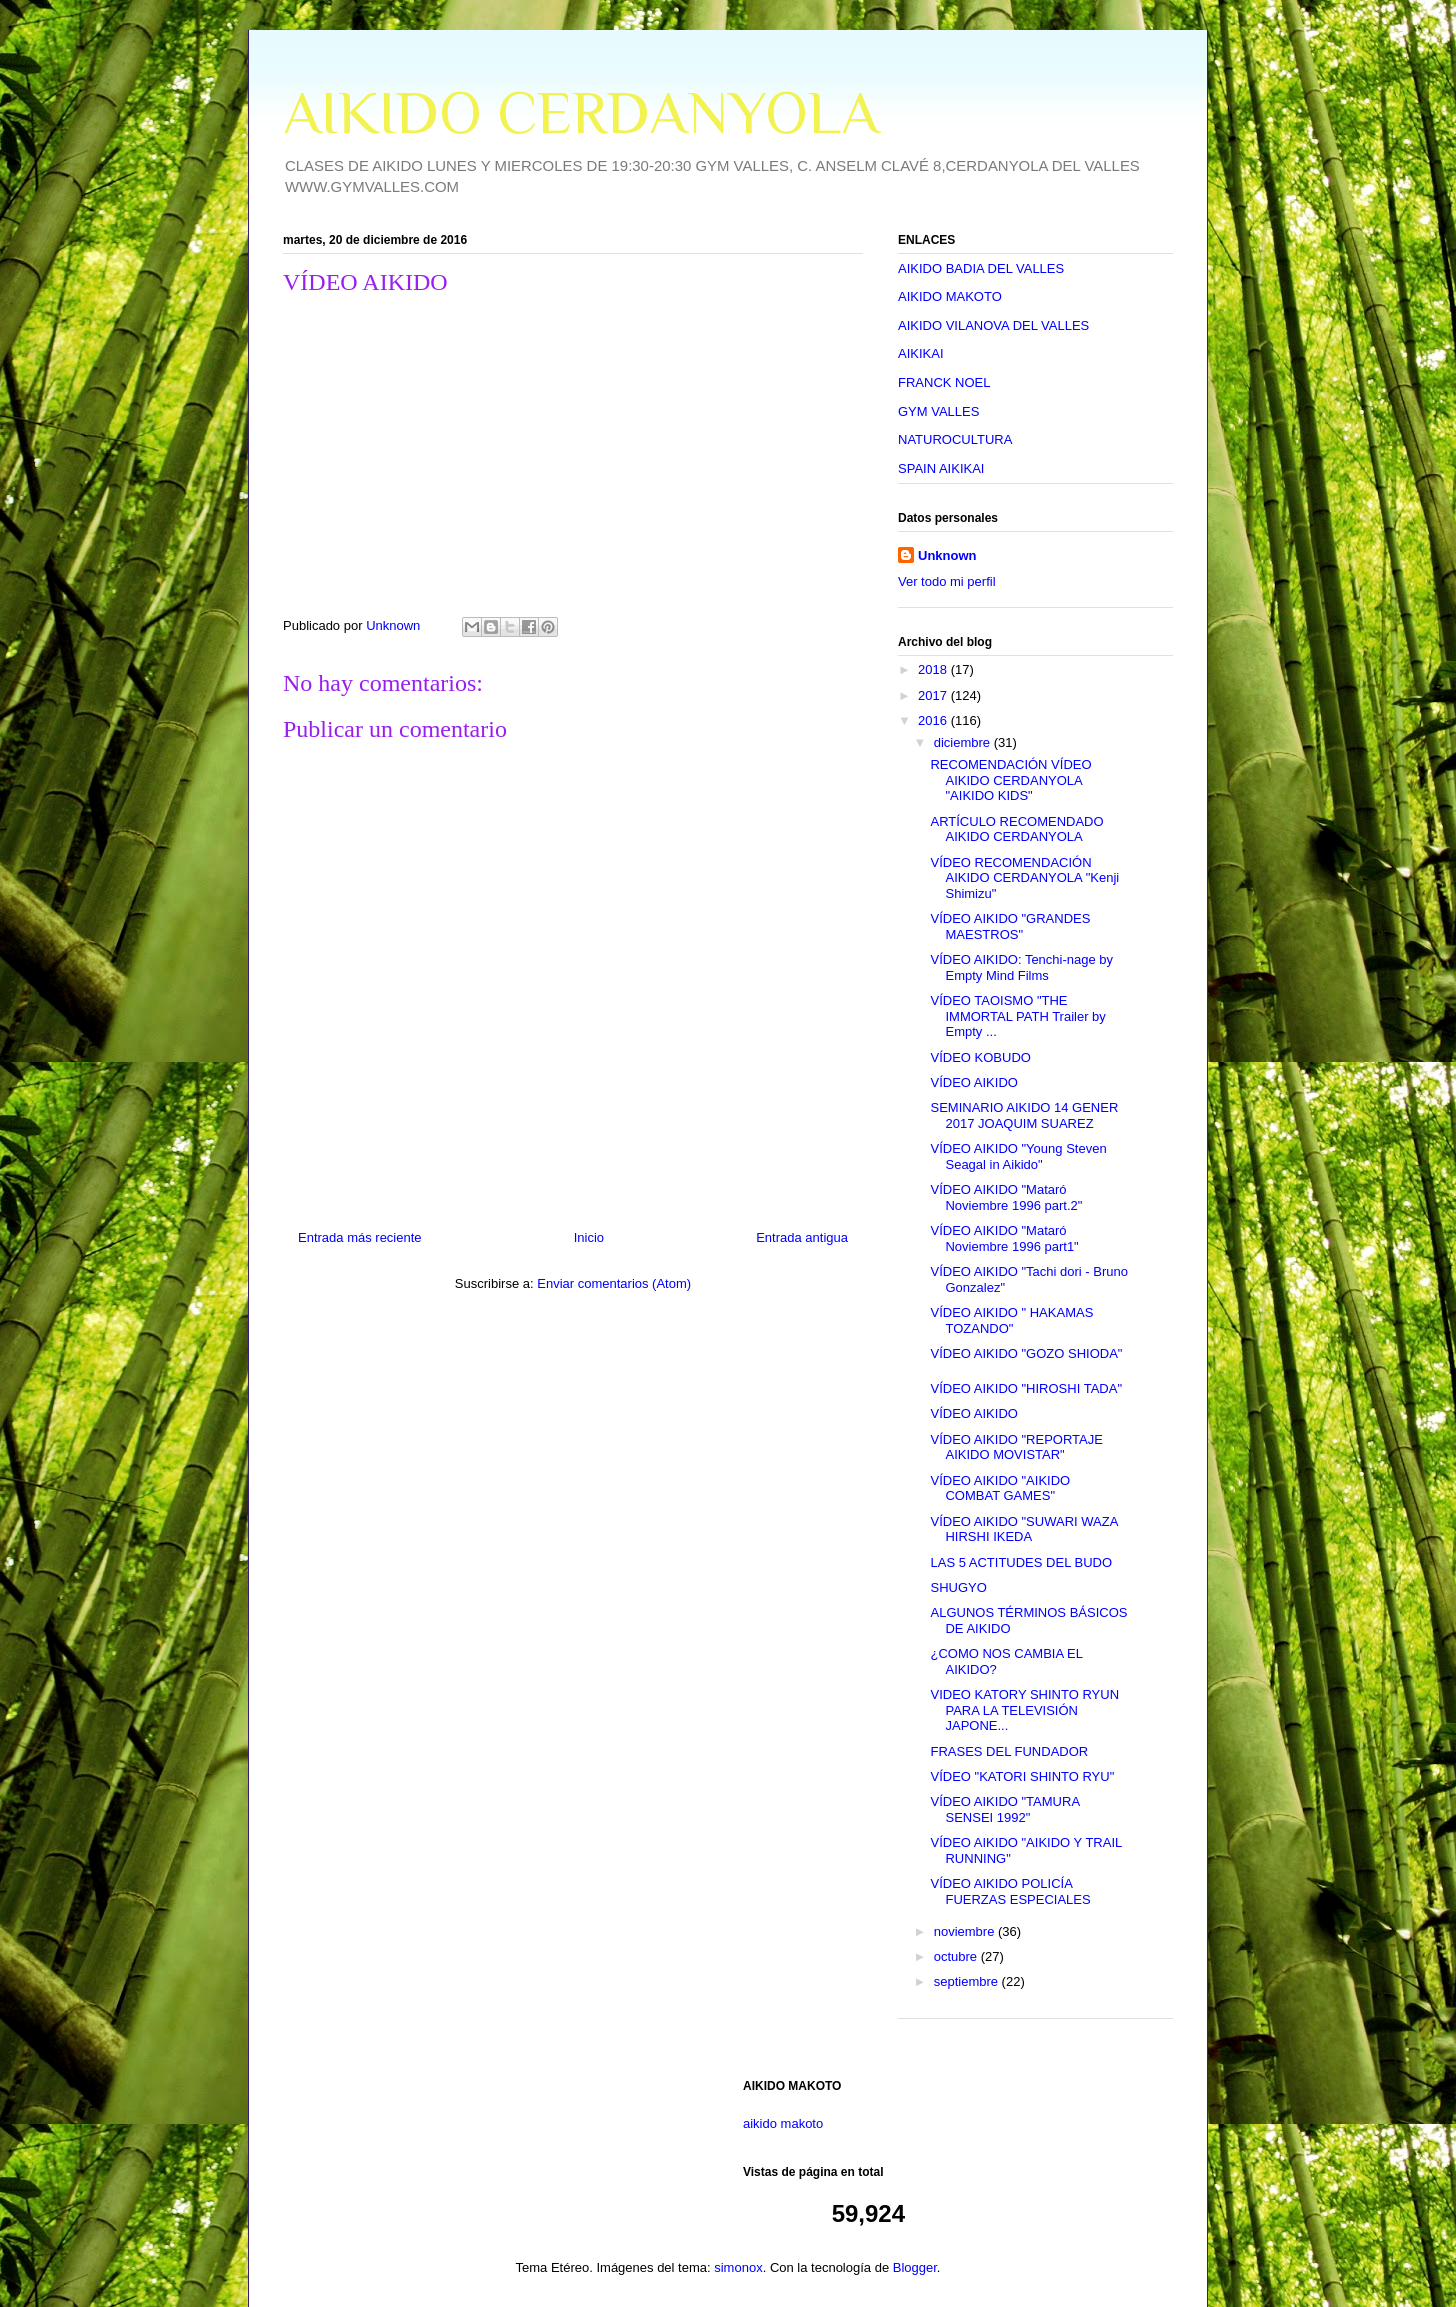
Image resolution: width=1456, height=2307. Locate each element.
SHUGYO (958, 1587)
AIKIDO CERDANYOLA (581, 112)
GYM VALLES (938, 411)
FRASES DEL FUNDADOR (1009, 1751)
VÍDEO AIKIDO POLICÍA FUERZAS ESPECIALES (1010, 1891)
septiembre (968, 1981)
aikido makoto (783, 2123)
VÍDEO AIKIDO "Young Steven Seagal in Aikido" (1018, 1156)
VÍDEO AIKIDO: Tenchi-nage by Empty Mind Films (1021, 967)
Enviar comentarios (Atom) (614, 1283)
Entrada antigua (802, 1237)
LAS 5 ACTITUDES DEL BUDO (1021, 1562)
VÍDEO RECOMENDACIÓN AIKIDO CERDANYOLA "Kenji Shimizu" (1024, 878)
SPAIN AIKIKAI (941, 468)
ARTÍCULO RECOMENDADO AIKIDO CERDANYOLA (1016, 829)
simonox (738, 2267)
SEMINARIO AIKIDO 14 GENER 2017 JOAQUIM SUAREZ (1024, 1115)
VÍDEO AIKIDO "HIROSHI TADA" (1026, 1388)
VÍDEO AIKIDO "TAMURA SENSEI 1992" (1004, 1809)
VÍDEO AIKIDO (973, 1082)
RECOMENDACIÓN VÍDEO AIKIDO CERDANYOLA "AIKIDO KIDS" (1010, 780)
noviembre (966, 1931)
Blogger (915, 2267)
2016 (934, 720)
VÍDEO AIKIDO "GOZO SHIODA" (1026, 1353)
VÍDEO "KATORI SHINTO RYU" (1022, 1776)
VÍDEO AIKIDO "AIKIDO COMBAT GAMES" (1000, 1488)
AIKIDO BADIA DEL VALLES (981, 268)
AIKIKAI (921, 353)
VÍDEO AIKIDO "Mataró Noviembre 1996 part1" (1004, 1238)
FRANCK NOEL (944, 382)
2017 (934, 695)
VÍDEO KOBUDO (980, 1057)
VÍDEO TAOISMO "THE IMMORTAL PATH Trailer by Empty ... (1017, 1016)
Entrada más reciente (360, 1237)
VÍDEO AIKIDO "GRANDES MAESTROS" (1010, 926)
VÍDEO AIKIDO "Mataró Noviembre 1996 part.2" (1006, 1197)
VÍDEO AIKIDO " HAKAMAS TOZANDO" (1011, 1320)
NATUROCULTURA (955, 439)
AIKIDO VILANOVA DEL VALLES (993, 325)
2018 (934, 669)
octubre (957, 1956)
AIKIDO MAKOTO (950, 296)
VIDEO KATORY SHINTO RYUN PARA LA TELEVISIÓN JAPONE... (1024, 1710)
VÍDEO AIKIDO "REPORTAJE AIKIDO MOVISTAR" (1016, 1447)
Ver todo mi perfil (947, 581)
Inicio (589, 1237)
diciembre (964, 742)
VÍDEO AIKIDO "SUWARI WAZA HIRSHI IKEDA (1023, 1529)
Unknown (947, 555)
